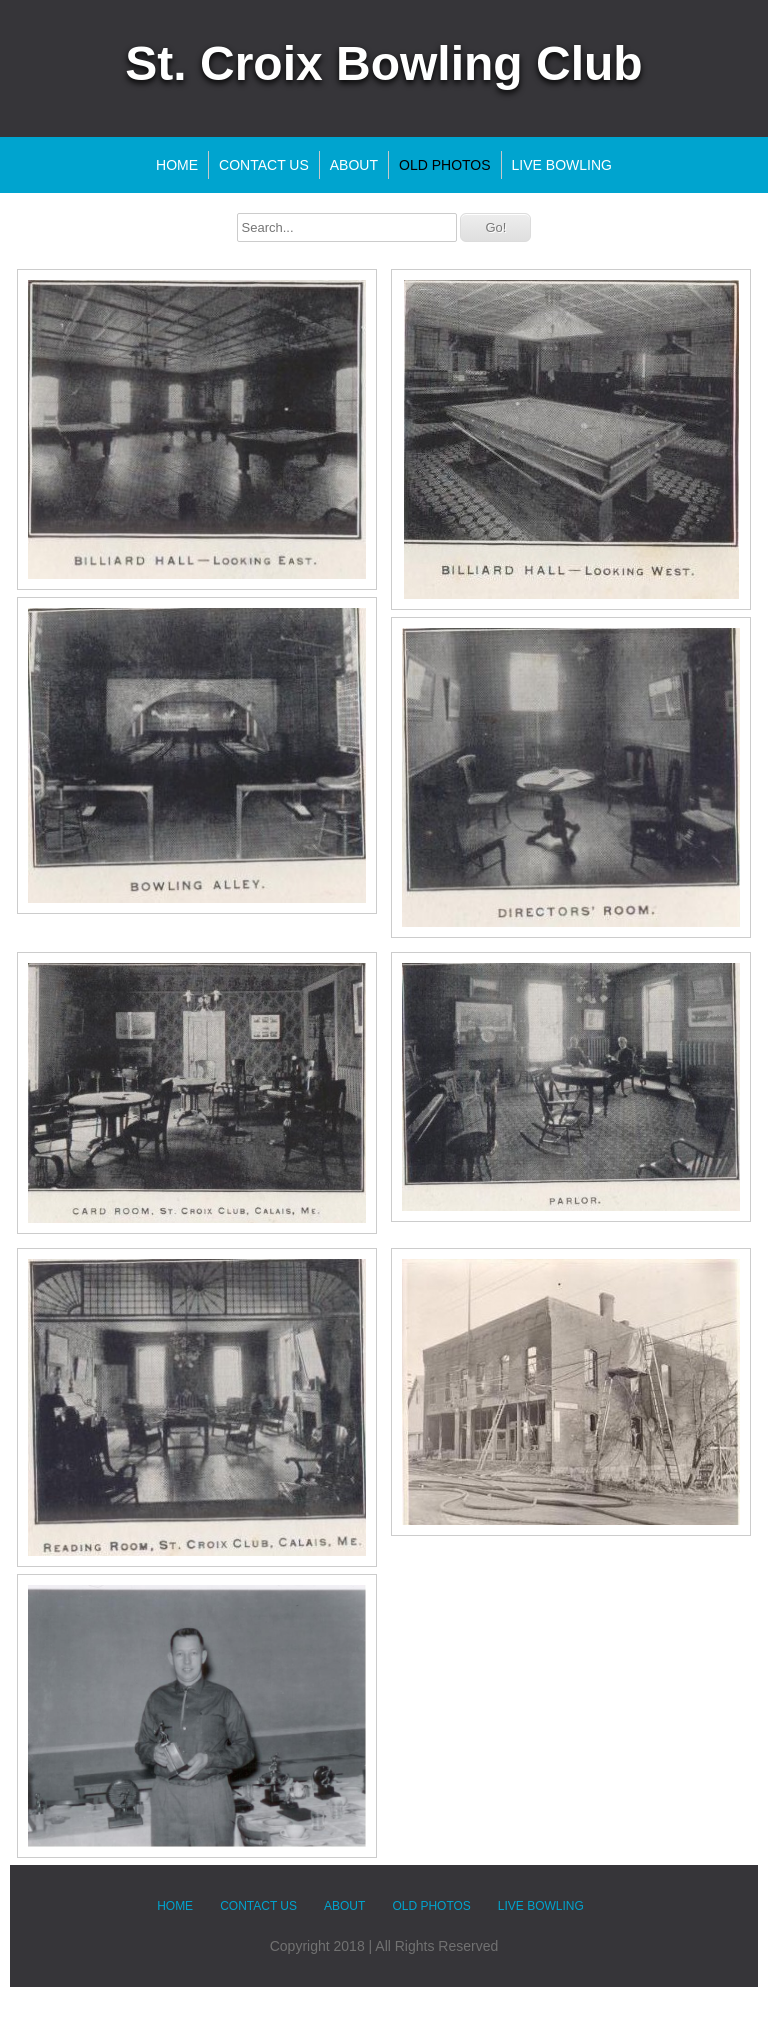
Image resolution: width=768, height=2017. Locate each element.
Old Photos (445, 165)
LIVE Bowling (562, 165)
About (354, 165)
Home (177, 165)
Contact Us (264, 165)
